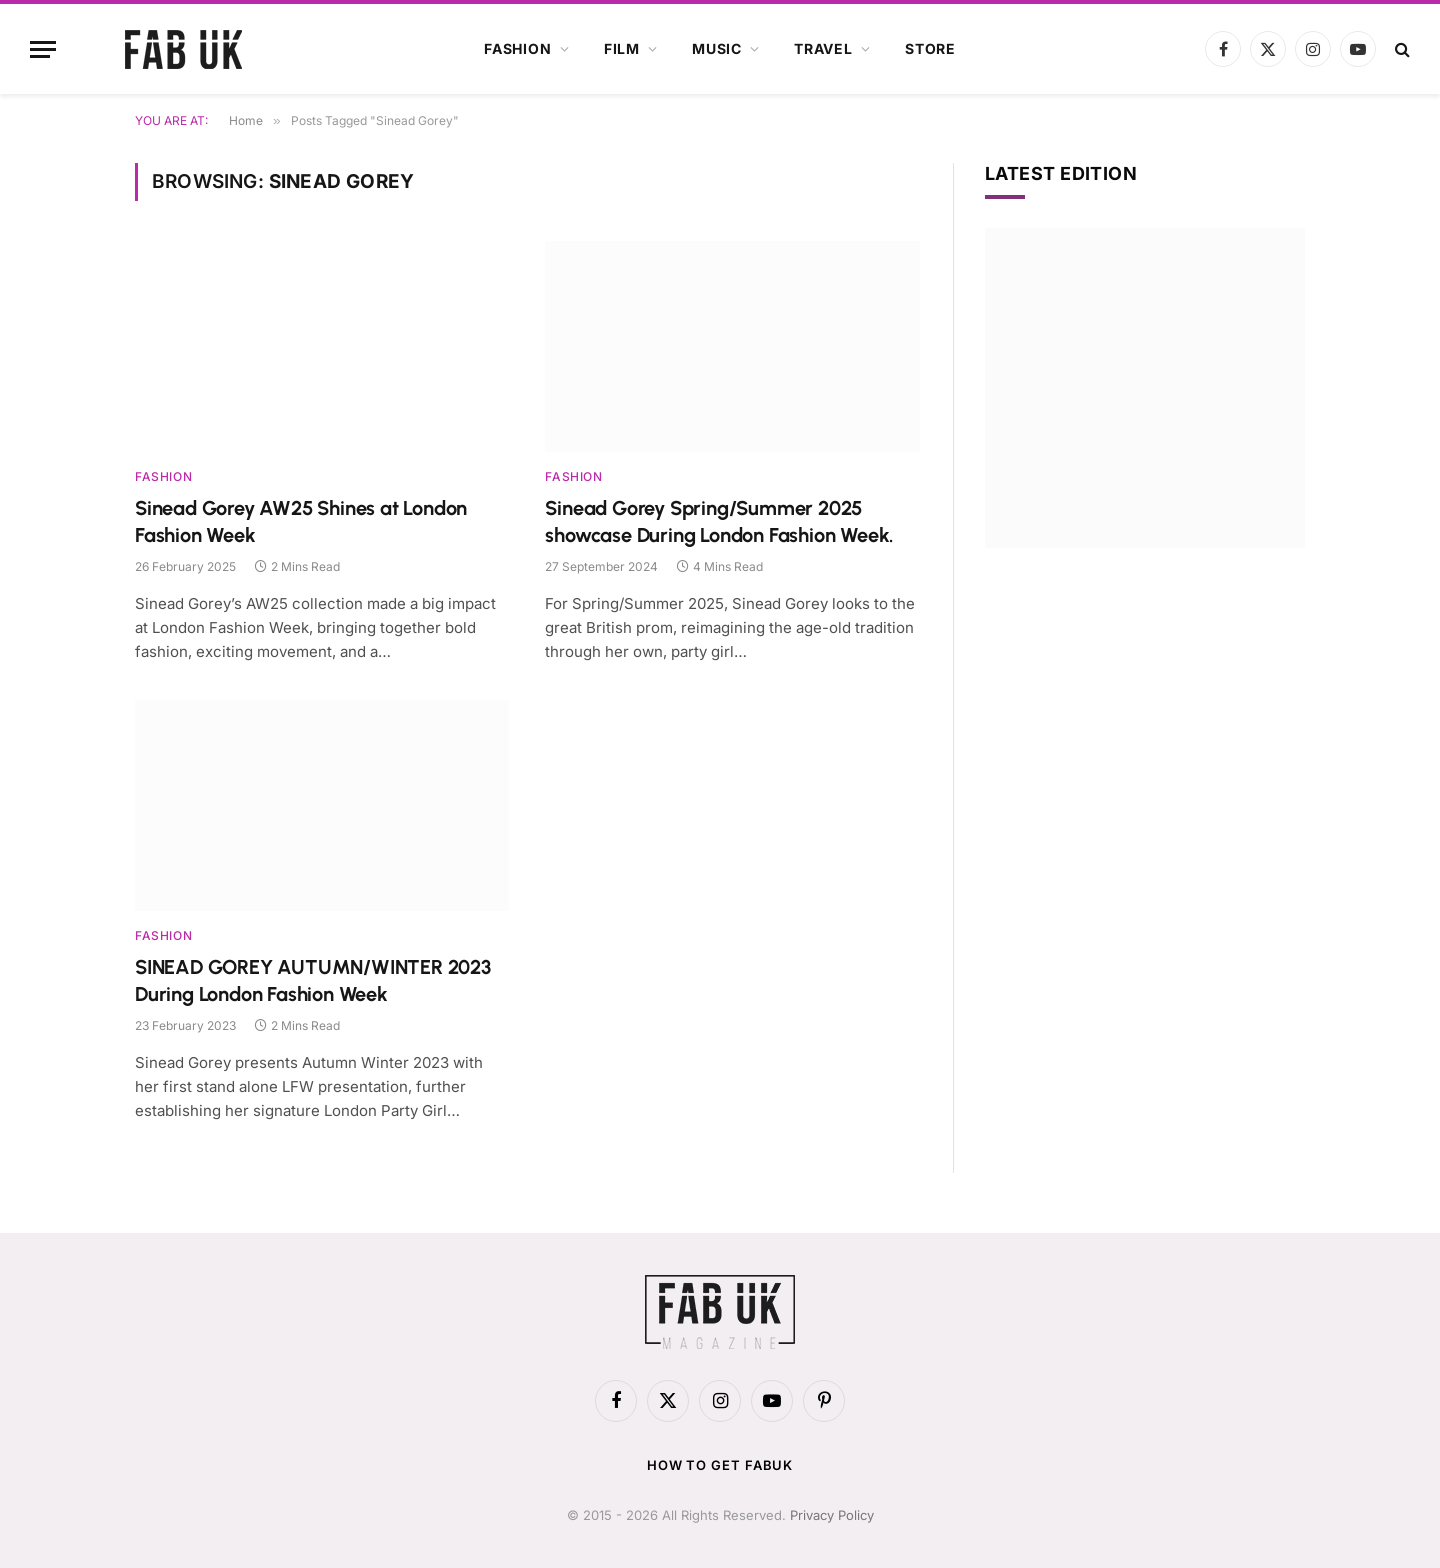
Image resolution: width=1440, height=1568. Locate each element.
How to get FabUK (720, 1465)
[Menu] (43, 49)
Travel (823, 48)
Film (622, 48)
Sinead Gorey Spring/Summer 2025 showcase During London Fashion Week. (719, 521)
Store (930, 48)
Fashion (518, 48)
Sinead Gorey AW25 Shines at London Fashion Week (301, 521)
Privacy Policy (832, 1515)
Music (717, 48)
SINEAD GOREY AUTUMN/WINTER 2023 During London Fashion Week (313, 980)
